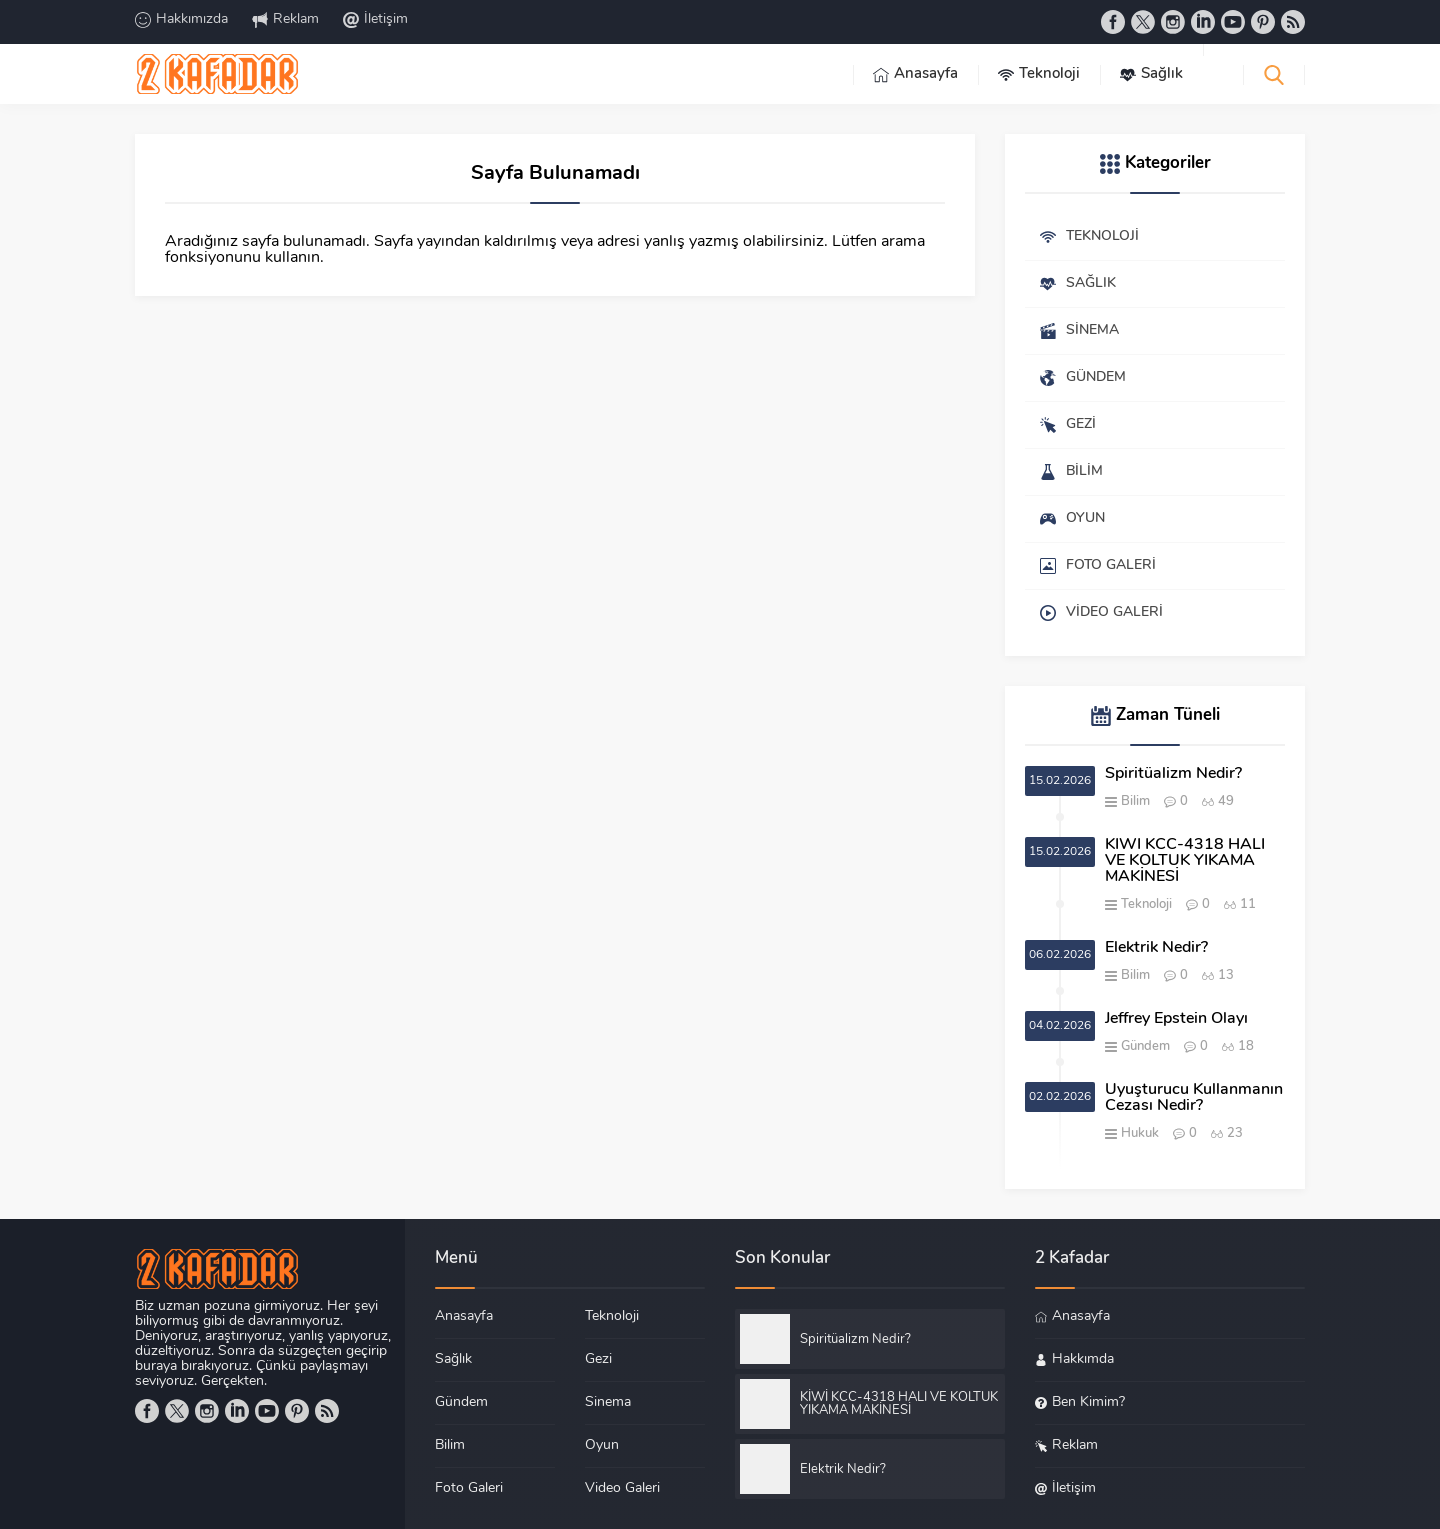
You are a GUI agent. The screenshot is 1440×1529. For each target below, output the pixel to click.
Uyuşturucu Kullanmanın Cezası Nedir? (1194, 1098)
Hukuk (1140, 1133)
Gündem (1145, 1046)
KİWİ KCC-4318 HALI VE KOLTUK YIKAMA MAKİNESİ (1185, 861)
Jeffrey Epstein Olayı (1176, 1019)
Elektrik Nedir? (1156, 948)
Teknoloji (1146, 904)
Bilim (1135, 801)
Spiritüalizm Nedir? (1173, 774)
